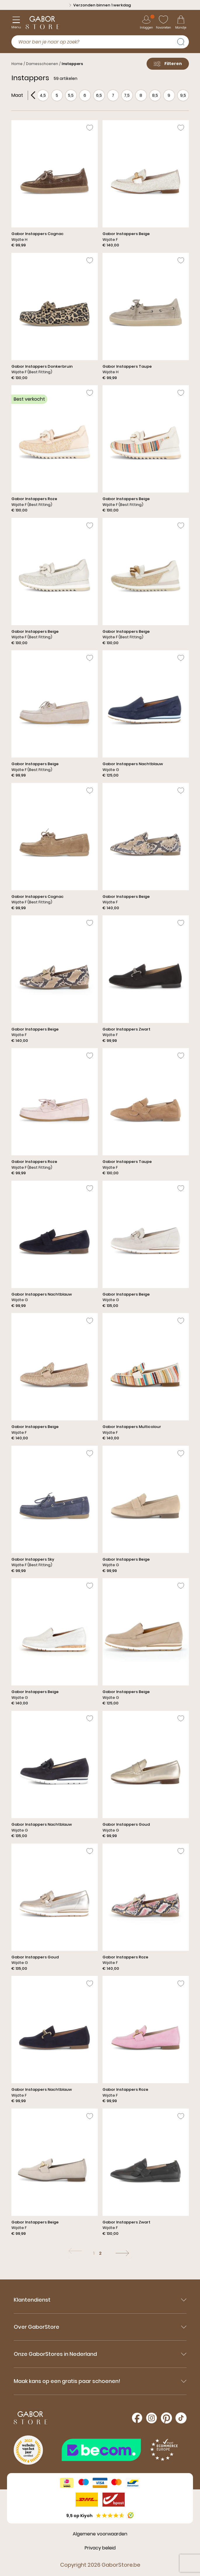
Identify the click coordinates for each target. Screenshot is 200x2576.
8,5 (155, 95)
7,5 (127, 95)
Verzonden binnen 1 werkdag (100, 5)
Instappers (72, 63)
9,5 (183, 95)
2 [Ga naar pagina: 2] (100, 2253)
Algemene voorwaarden (100, 2534)
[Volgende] (122, 2253)
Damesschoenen (42, 63)
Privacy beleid (100, 2548)
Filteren (168, 63)
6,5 (99, 95)
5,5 (71, 95)
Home (16, 63)
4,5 (43, 95)
